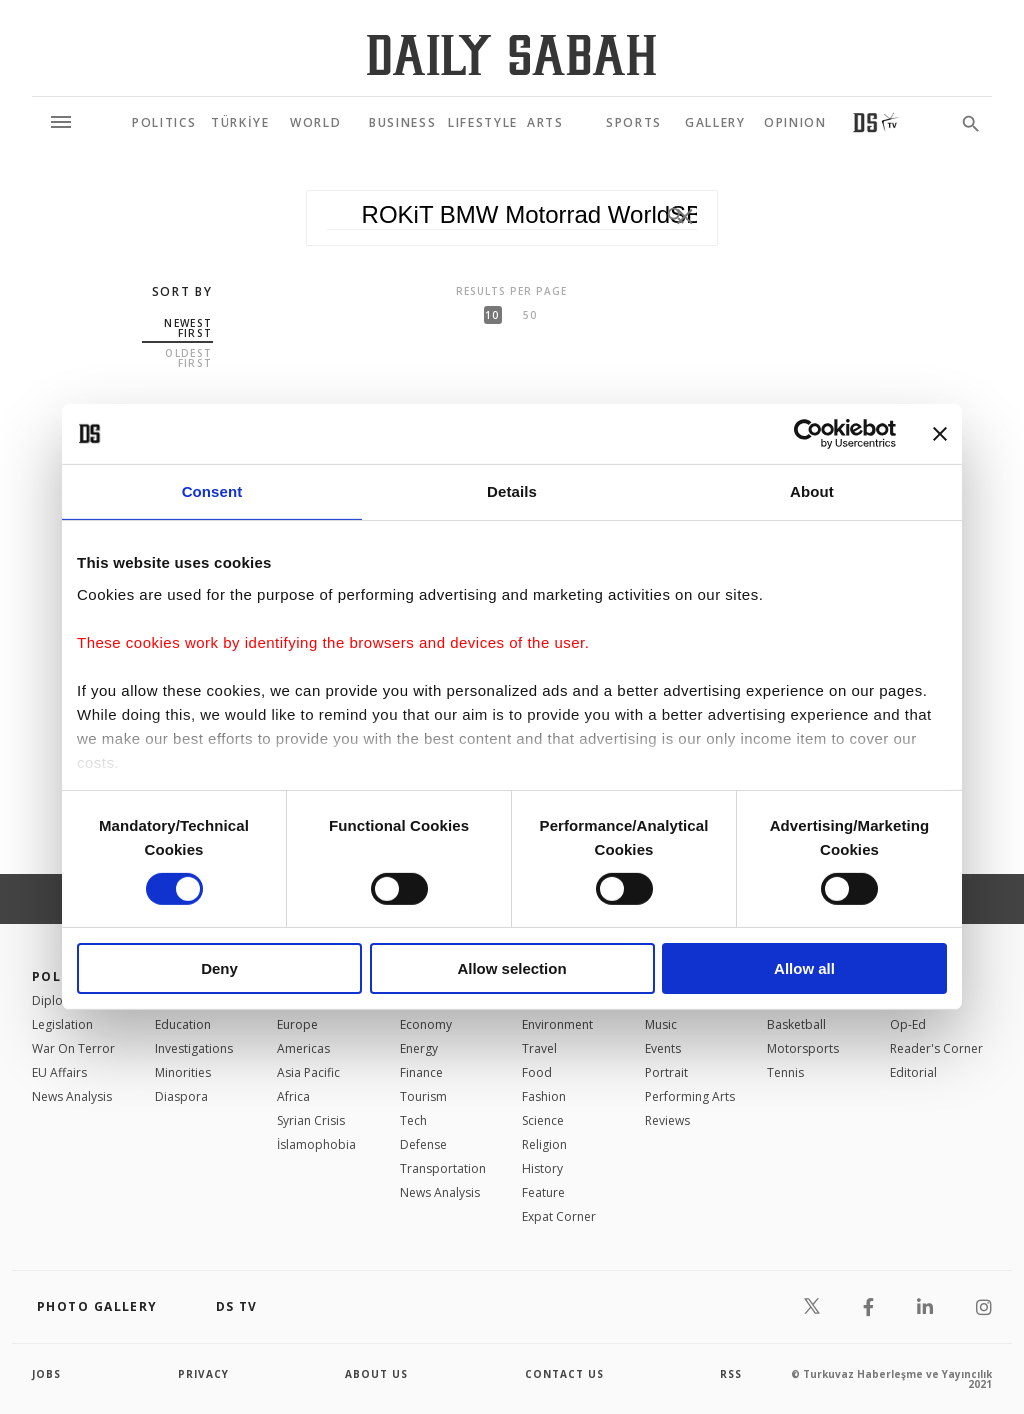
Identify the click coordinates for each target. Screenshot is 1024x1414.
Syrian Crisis (311, 1120)
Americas (303, 1048)
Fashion (544, 1096)
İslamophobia (316, 1144)
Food (537, 1072)
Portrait (666, 1072)
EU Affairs (59, 1072)
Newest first (188, 328)
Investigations (194, 1048)
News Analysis (72, 1096)
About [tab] (812, 491)
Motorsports (803, 1048)
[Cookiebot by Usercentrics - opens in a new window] (808, 434)
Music (661, 1024)
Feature (543, 1192)
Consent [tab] (212, 491)
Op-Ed (908, 1024)
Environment (557, 1024)
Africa (293, 1096)
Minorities (183, 1072)
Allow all (804, 968)
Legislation (62, 1024)
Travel (539, 1048)
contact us (564, 1374)
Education (183, 1024)
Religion (544, 1144)
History (542, 1168)
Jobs (46, 1374)
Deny (219, 968)
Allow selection (511, 968)
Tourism (423, 1096)
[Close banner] (940, 434)
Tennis (785, 1072)
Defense (423, 1144)
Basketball (796, 1024)
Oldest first (188, 358)
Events (663, 1048)
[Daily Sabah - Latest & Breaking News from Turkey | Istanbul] (511, 54)
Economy (426, 1024)
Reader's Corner (936, 1048)
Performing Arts (690, 1096)
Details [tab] (512, 491)
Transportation (443, 1168)
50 (530, 315)
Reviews (667, 1120)
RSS (731, 1374)
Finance (421, 1072)
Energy (419, 1048)
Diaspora (181, 1096)
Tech (413, 1120)
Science (543, 1120)
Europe (297, 1024)
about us (376, 1374)
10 (492, 315)
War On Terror (73, 1048)
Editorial (913, 1072)
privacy (203, 1374)
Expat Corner (559, 1216)
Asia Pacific (308, 1072)
